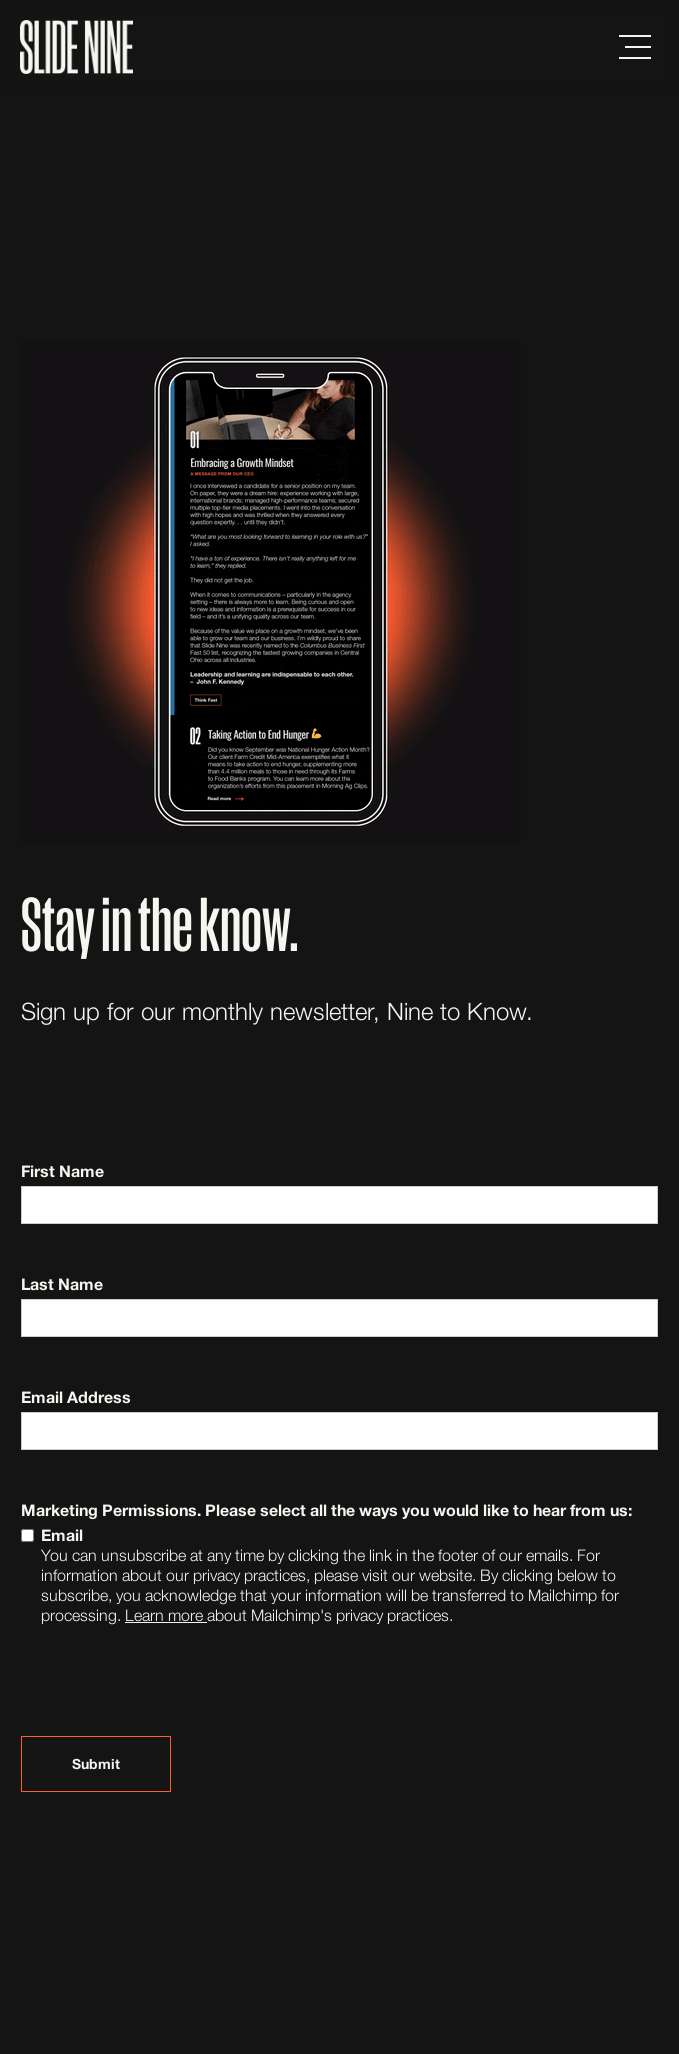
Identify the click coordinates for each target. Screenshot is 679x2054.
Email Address (76, 1396)
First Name (62, 1170)
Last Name (62, 1283)
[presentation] (173, 1689)
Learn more (166, 1615)
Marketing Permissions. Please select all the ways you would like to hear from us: (326, 1509)
